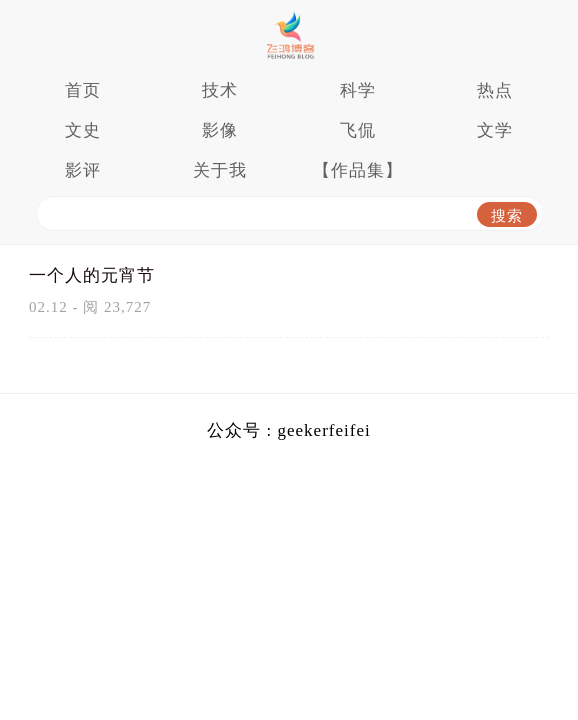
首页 (83, 90)
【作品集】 (358, 170)
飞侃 (358, 130)
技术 (220, 90)
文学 (495, 130)
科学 (358, 90)
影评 (83, 170)
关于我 (220, 170)
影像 (220, 130)
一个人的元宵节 (92, 275)
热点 (495, 90)
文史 (83, 130)
